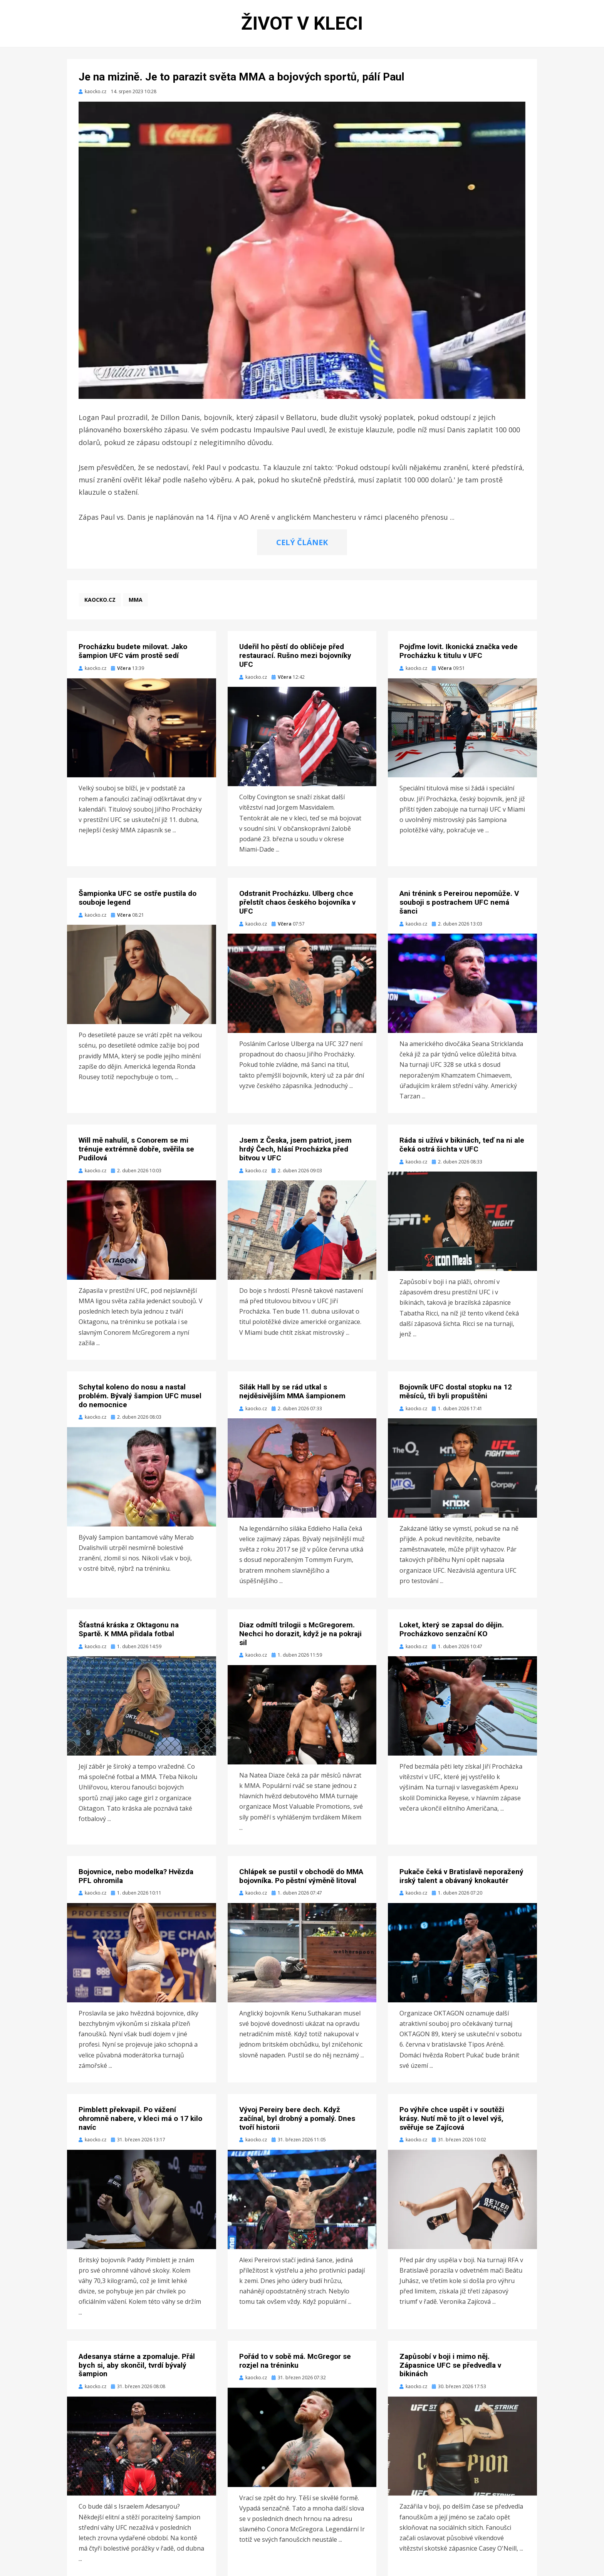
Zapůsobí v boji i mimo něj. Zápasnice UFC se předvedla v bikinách (450, 2365)
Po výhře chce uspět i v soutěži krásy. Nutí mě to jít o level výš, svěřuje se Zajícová (451, 2118)
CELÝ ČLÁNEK (302, 542)
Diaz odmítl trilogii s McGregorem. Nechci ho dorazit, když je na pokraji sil (300, 1633)
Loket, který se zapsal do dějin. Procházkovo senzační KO (451, 1629)
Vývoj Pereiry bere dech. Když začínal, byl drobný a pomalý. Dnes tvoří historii (297, 2118)
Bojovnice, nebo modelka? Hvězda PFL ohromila (136, 1876)
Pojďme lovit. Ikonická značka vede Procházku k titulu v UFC (458, 651)
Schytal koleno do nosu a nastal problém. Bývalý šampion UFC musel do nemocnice (140, 1396)
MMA (136, 599)
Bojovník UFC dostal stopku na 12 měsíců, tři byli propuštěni (455, 1391)
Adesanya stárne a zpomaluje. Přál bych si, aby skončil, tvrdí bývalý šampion (137, 2365)
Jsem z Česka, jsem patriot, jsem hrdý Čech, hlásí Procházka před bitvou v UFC (295, 1149)
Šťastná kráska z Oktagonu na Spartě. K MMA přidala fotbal (129, 1629)
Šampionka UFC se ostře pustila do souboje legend (137, 898)
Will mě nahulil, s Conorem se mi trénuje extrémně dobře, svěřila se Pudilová (136, 1149)
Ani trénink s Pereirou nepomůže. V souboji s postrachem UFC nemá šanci (459, 902)
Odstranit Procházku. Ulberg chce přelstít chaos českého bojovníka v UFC (297, 902)
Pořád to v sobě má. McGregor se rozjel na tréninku (295, 2361)
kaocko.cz (100, 599)
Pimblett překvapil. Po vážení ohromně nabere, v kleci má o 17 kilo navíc (140, 2118)
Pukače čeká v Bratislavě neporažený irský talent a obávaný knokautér (461, 1876)
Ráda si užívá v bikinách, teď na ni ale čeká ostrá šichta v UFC (461, 1144)
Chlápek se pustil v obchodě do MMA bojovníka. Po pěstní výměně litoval (301, 1876)
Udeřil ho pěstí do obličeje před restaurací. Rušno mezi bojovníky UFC (295, 655)
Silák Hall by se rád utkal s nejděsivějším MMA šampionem (292, 1391)
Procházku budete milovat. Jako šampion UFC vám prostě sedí (133, 651)
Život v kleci (302, 23)
